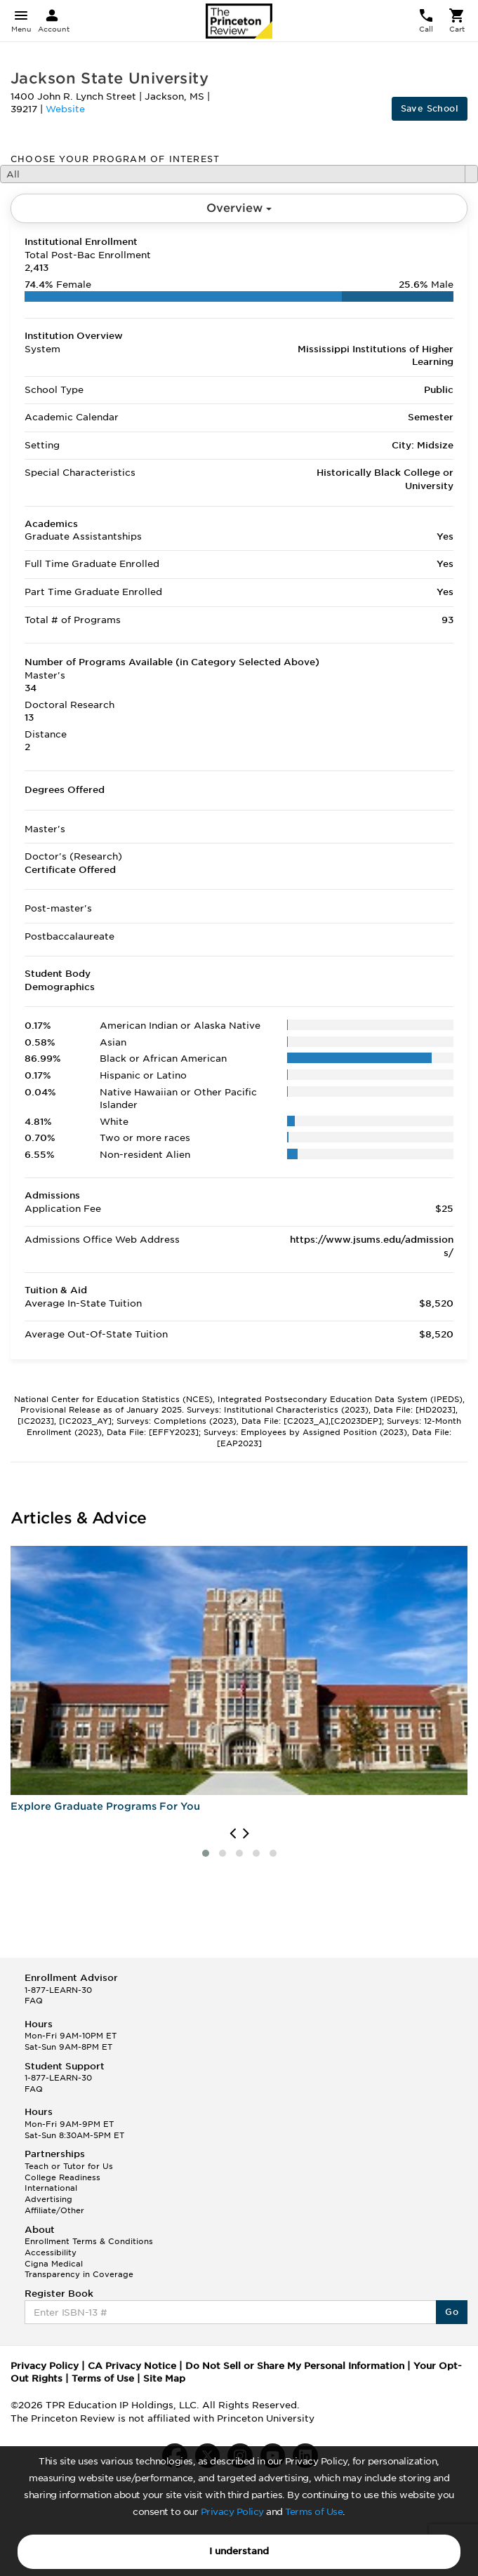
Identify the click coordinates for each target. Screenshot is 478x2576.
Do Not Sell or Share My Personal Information (294, 2366)
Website (65, 109)
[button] (205, 1853)
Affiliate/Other (54, 2210)
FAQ (34, 2001)
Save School (429, 108)
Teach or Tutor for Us (69, 2166)
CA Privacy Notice (132, 2366)
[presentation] (233, 1833)
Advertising (48, 2199)
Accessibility (51, 2252)
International (51, 2188)
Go (451, 2312)
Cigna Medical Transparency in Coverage (79, 2269)
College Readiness (62, 2177)
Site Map (164, 2378)
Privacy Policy (232, 2512)
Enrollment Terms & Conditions (89, 2241)
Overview (239, 208)
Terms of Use (314, 2512)
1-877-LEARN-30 (58, 1990)
